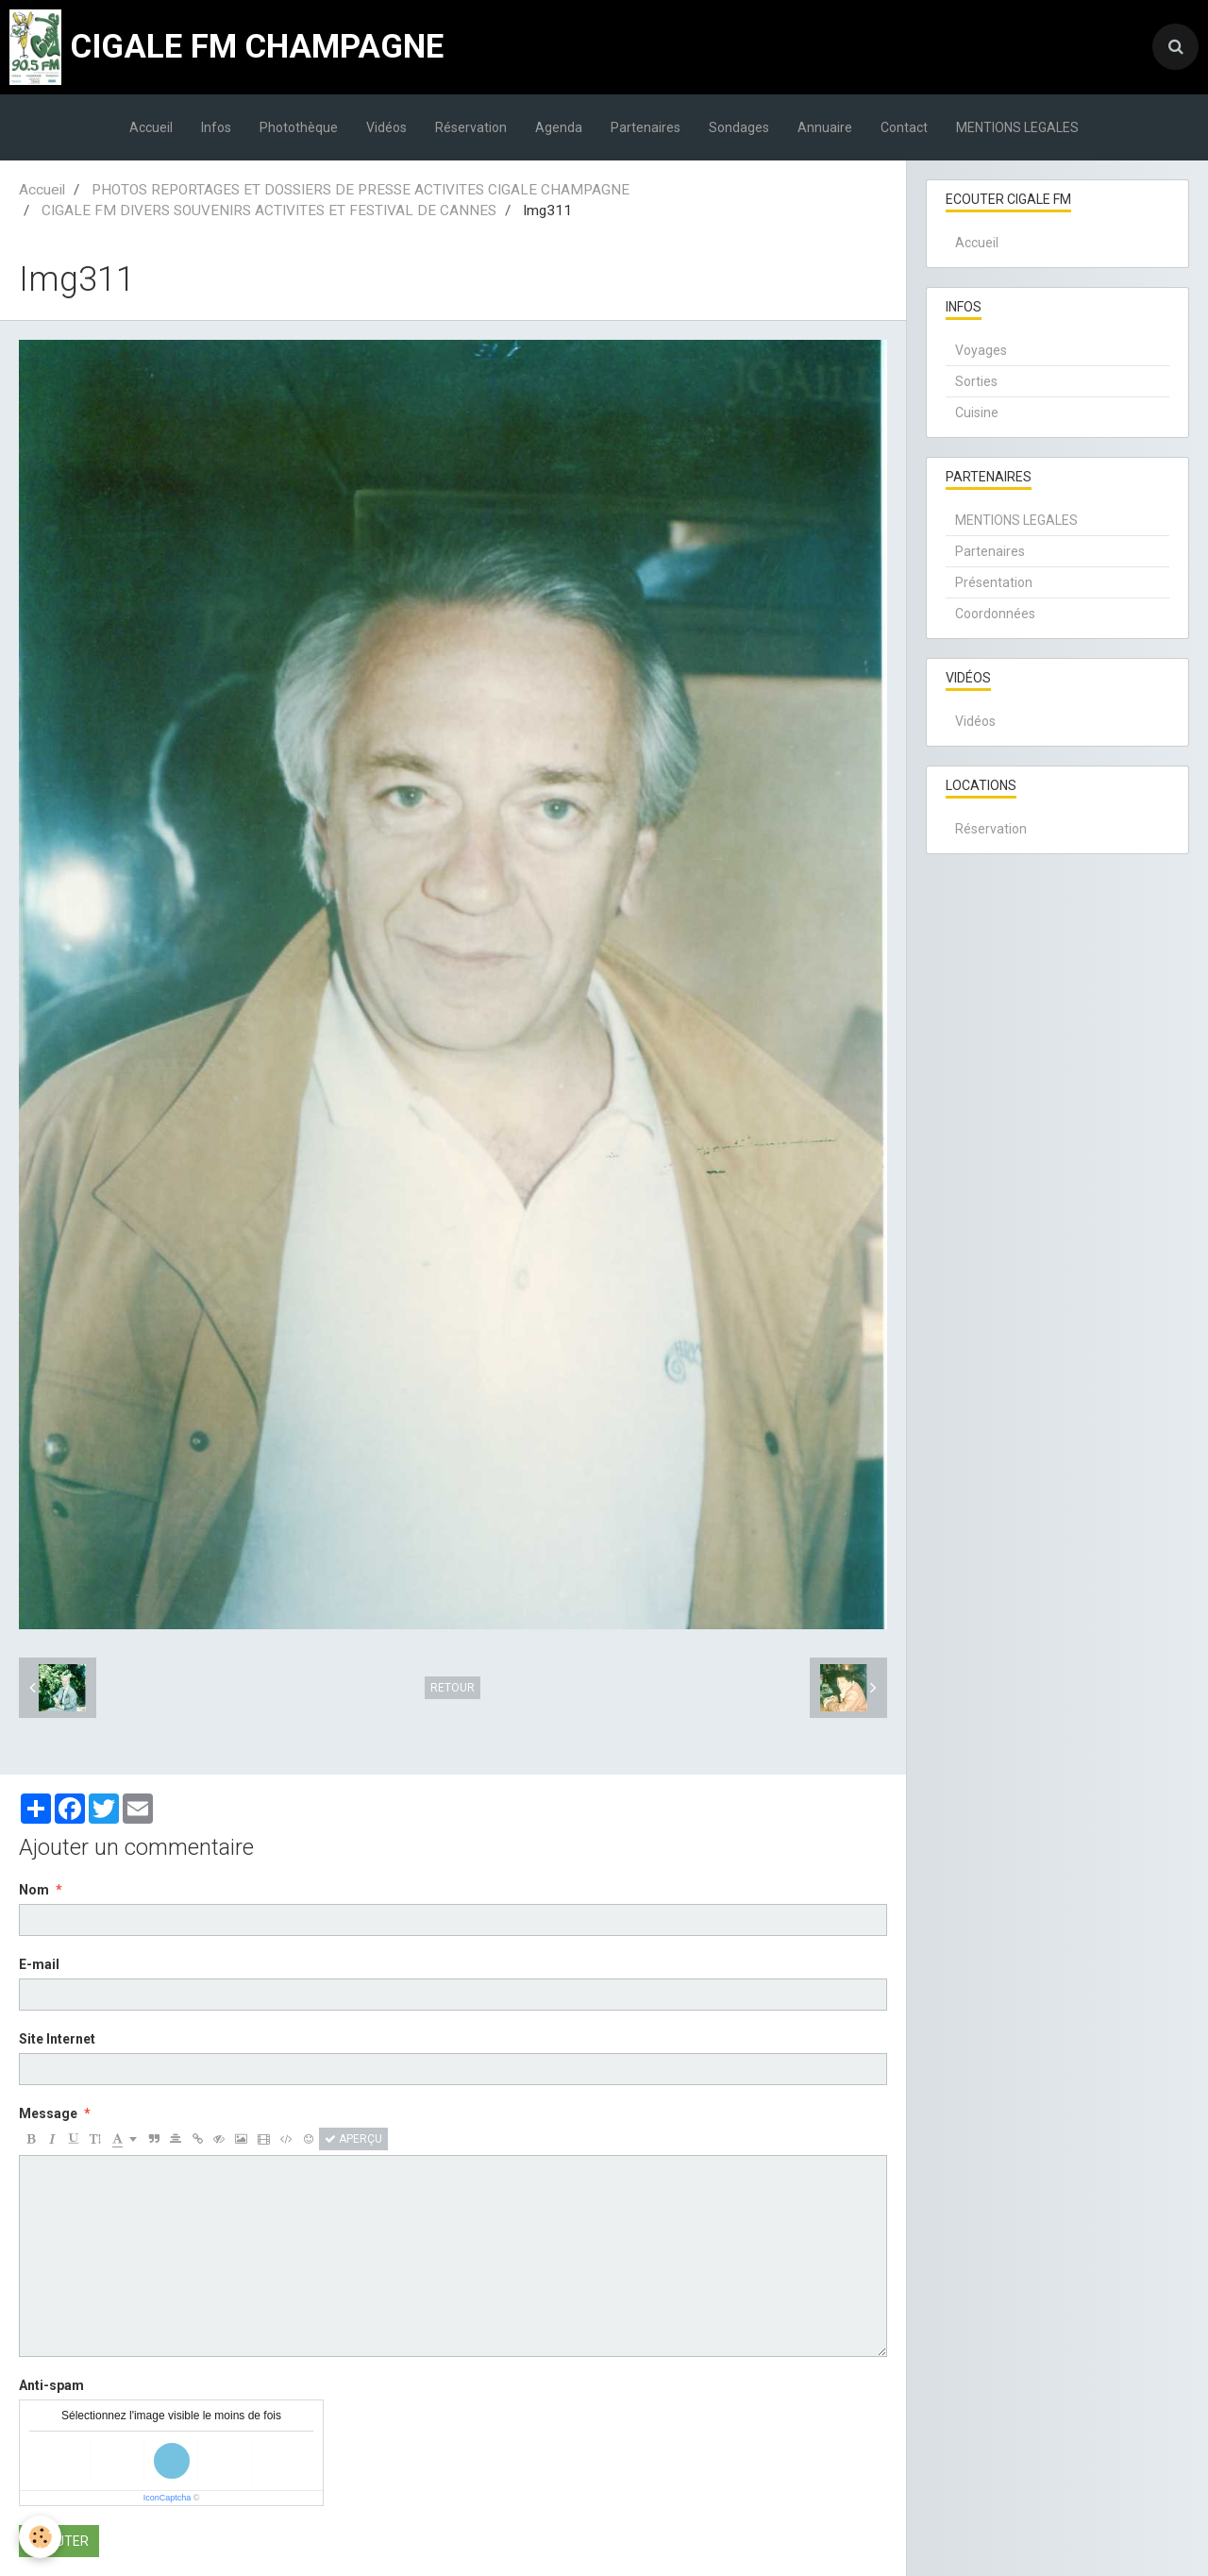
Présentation (993, 582)
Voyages (981, 350)
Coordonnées (995, 613)
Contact (904, 127)
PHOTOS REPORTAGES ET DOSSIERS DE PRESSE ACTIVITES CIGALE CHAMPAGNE (360, 189)
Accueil (151, 127)
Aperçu (353, 2139)
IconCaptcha (167, 2497)
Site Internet (57, 2038)
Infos (216, 127)
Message (48, 2113)
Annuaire (824, 127)
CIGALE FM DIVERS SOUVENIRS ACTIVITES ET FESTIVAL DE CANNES (269, 210)
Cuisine (976, 412)
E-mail (39, 1964)
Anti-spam (51, 2385)
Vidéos (386, 127)
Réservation (471, 127)
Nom (34, 1889)
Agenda (558, 127)
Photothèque (299, 127)
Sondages (739, 127)
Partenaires (645, 127)
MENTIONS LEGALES (1017, 127)
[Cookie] (40, 2537)
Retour (452, 1687)
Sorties (976, 381)
